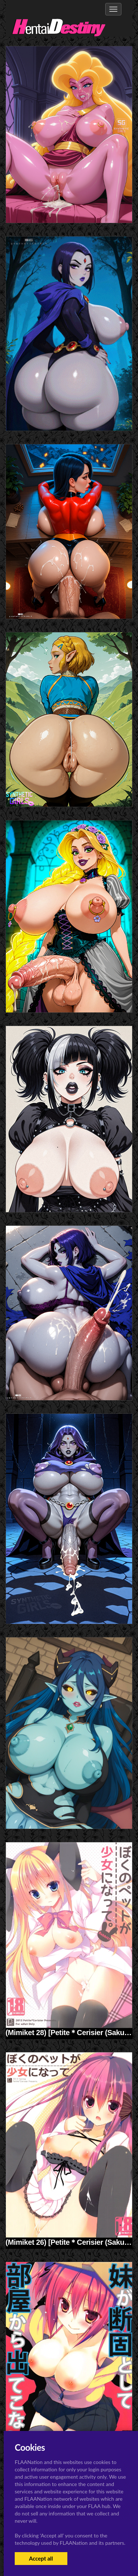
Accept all (41, 2558)
